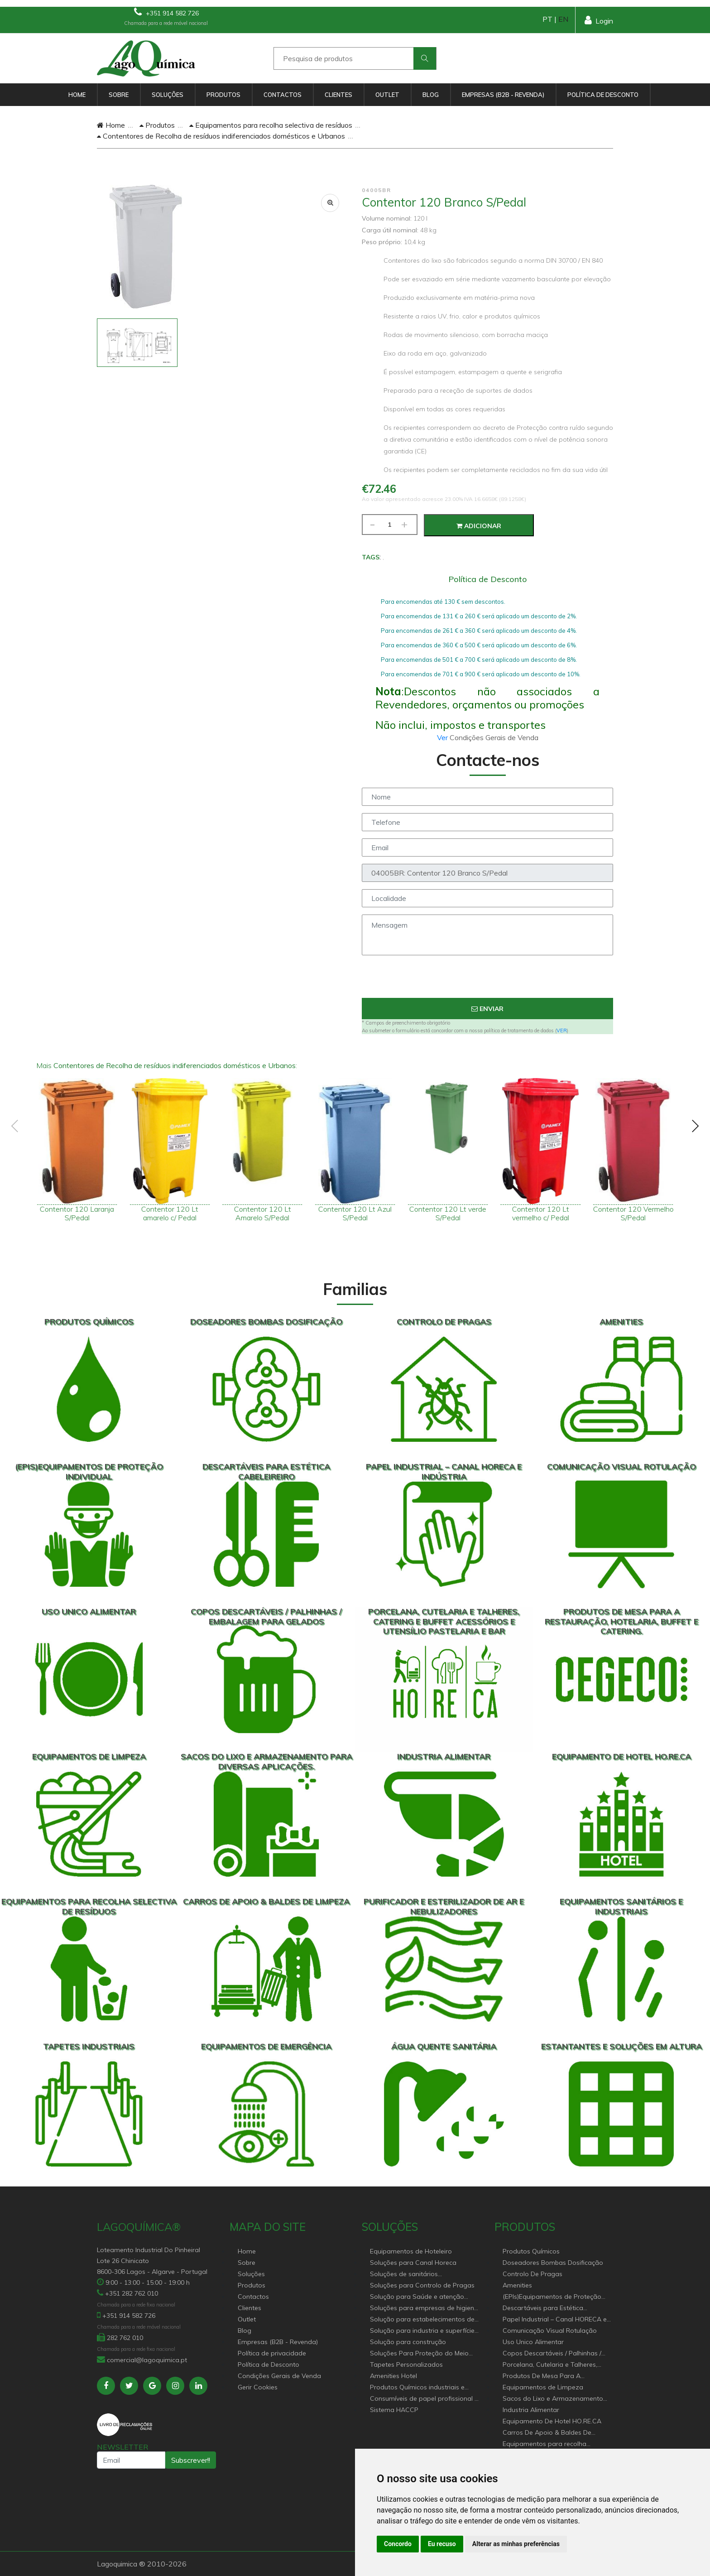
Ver (443, 737)
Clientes (338, 94)
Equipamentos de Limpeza (543, 2387)
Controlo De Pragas (532, 2274)
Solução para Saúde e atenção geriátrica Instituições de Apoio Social (417, 2297)
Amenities (517, 2285)
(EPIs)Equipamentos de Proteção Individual (552, 2297)
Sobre (119, 94)
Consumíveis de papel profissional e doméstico (424, 2399)
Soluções (167, 94)
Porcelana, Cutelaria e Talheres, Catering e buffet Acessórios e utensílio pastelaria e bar (550, 2365)
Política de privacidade (272, 2353)
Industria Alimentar (531, 2410)
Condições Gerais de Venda (279, 2376)
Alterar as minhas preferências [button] (516, 2543)
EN (563, 19)
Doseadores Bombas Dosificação (553, 2262)
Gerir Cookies (258, 2387)
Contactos (283, 94)
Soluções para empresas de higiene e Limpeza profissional (424, 2308)
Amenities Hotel (393, 2376)
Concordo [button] (398, 2543)
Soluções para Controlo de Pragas (422, 2285)
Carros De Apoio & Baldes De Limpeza (547, 2433)
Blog (430, 94)
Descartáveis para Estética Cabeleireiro (543, 2308)
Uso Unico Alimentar (533, 2342)
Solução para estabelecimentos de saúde (422, 2320)
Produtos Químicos (531, 2251)
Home (77, 94)
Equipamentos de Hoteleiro (411, 2251)
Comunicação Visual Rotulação (550, 2330)
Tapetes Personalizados (406, 2364)
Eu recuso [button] (442, 2543)
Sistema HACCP (394, 2410)
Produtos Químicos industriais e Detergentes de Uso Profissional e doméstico (421, 2388)
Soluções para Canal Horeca (413, 2262)
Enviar (487, 1009)
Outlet (387, 94)
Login (599, 20)
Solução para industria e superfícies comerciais (424, 2331)
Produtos (223, 94)
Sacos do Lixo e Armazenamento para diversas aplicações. (553, 2399)
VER (561, 1030)
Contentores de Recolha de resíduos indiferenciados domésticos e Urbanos (221, 135)
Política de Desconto (602, 94)
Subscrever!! (190, 2460)
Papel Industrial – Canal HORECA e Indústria (555, 2320)
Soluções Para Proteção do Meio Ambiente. (419, 2354)
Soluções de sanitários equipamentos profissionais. (412, 2274)
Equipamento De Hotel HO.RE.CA (552, 2421)
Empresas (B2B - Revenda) (503, 94)
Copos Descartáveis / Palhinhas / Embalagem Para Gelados (552, 2354)
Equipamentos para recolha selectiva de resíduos (270, 125)
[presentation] (487, 980)
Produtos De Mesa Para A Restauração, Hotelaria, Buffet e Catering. (551, 2376)
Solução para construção (408, 2342)
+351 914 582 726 (166, 12)
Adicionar (478, 526)
